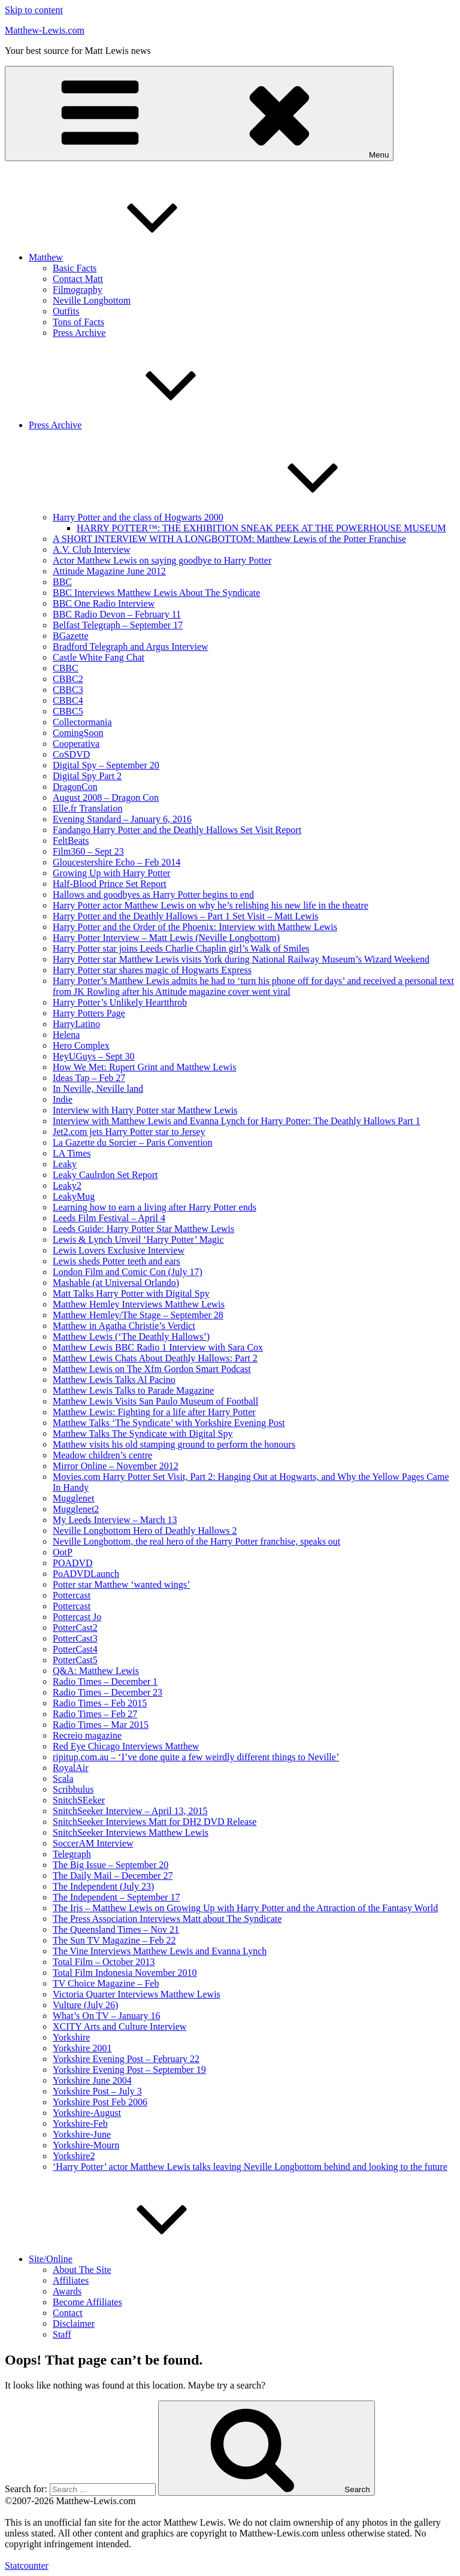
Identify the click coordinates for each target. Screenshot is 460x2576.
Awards (67, 2291)
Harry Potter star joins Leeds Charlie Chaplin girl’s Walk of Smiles (181, 948)
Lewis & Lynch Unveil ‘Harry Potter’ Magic (138, 1239)
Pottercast (71, 1595)
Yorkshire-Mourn (86, 2145)
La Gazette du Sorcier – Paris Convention (133, 1142)
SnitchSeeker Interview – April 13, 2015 (130, 1811)
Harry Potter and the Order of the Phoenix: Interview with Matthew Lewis (195, 927)
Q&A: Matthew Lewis (96, 1671)
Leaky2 (67, 1185)
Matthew (136, 257)
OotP (62, 1552)
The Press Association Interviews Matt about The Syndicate (167, 1919)
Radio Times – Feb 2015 (100, 1703)
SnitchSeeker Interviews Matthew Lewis (130, 1832)
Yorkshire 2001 (82, 2048)
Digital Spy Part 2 (87, 776)
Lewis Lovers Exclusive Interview (118, 1250)
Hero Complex (81, 1045)
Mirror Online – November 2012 (115, 1466)
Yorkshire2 (74, 2156)
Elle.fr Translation (87, 808)
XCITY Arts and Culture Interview (119, 2026)
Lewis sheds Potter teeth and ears (116, 1261)
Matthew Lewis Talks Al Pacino (114, 1380)
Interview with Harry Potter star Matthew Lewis (145, 1110)
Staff (62, 2334)
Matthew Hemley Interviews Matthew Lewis (139, 1304)
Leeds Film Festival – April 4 (109, 1218)
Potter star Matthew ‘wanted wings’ (121, 1584)
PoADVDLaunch (86, 1574)
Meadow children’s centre (102, 1455)
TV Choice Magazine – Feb (106, 1983)
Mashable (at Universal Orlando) (116, 1283)
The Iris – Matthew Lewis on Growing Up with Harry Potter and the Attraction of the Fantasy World (245, 1908)
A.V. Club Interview (91, 549)
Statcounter (27, 2565)
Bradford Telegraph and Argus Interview (130, 646)
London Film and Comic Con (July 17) (127, 1272)
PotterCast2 (75, 1628)
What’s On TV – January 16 (106, 2016)
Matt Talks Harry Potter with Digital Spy (131, 1293)
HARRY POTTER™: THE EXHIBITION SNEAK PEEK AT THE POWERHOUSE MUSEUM (261, 528)
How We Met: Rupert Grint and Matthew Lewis (144, 1067)
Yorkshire (71, 2037)
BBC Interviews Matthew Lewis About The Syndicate (156, 593)
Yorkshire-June (82, 2134)
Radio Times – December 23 (107, 1692)
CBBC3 (68, 690)
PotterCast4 (75, 1649)
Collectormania (82, 722)
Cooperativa (76, 743)
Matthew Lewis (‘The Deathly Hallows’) (131, 1336)
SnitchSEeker (79, 1800)
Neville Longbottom (92, 300)
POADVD (73, 1563)
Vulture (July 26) (85, 2005)
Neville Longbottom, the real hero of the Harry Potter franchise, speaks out (196, 1541)
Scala (63, 1778)
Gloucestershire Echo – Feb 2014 (116, 862)
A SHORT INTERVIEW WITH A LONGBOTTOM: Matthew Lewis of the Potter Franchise (229, 539)
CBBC (65, 668)
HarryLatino (76, 1024)
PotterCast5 (75, 1660)
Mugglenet (73, 1498)
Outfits (66, 311)
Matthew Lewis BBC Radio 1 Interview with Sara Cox (158, 1347)
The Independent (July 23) (103, 1886)
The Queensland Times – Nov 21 (116, 1929)
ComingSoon (78, 733)
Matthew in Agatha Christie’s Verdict (124, 1326)
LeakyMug (74, 1196)
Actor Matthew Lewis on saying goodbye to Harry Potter (162, 560)
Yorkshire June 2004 (92, 2080)
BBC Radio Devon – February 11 (117, 614)
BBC (62, 582)
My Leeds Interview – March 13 (115, 1520)
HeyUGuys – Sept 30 (93, 1056)
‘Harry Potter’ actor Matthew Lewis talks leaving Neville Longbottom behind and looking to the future (250, 2167)
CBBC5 (68, 711)
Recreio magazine (87, 1735)
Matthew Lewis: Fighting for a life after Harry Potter (154, 1412)
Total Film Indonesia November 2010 (125, 1972)
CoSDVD (71, 754)
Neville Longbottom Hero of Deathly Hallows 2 (145, 1530)
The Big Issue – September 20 (110, 1865)
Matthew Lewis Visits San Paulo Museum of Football (155, 1401)
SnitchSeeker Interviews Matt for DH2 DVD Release (154, 1822)
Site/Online (140, 2259)
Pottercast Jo (77, 1617)
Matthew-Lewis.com (44, 30)
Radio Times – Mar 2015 (101, 1725)
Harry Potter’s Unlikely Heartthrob (120, 1002)
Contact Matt (78, 279)
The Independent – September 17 (116, 1897)
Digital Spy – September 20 (106, 765)
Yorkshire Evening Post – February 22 (126, 2059)
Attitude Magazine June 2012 (109, 571)
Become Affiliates (87, 2302)
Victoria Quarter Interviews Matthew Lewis (136, 1994)
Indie (62, 1099)
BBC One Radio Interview (104, 603)
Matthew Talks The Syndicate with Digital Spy (142, 1433)
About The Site (82, 2270)
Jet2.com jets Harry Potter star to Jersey (129, 1132)
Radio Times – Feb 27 (95, 1714)
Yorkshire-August (87, 2113)
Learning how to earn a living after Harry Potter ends (154, 1207)
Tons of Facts (78, 322)
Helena (66, 1035)
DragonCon (75, 787)
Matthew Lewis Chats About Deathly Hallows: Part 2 (155, 1358)
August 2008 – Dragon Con (106, 797)
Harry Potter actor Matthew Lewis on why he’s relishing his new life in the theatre (210, 905)
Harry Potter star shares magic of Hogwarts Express (152, 970)
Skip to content (34, 10)
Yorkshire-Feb (80, 2123)
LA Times (72, 1153)
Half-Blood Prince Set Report (110, 884)
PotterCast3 (75, 1638)
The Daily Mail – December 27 (112, 1875)
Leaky (65, 1164)
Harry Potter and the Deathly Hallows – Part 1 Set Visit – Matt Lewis (186, 916)
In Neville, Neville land (98, 1088)
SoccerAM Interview (93, 1843)
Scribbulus (73, 1789)
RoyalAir (71, 1768)
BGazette (71, 636)
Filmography (77, 289)
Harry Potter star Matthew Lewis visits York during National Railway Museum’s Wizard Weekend (241, 959)
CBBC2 (68, 679)
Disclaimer (74, 2323)
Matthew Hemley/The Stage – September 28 (138, 1315)
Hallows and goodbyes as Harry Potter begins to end (153, 894)
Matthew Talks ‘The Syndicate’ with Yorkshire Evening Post (169, 1423)
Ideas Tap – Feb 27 (89, 1078)
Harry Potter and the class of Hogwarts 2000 (228, 517)
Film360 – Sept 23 (88, 851)
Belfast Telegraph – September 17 (118, 625)
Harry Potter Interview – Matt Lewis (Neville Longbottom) (166, 938)
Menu (199, 113)
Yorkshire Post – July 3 (97, 2091)
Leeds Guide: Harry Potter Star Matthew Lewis (143, 1229)
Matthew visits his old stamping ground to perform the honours (174, 1444)
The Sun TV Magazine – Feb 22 (114, 1940)
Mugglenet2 (76, 1509)
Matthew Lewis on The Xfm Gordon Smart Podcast (152, 1369)
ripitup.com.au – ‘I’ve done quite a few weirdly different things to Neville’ (196, 1757)
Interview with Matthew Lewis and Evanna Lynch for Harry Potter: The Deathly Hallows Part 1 (236, 1121)
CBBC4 (68, 700)
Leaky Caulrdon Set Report (105, 1175)
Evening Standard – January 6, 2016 (122, 819)
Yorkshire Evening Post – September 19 (129, 2070)
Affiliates (71, 2280)
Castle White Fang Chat (98, 657)
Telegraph (72, 1854)
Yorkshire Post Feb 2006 (100, 2102)
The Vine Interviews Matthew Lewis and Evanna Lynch (160, 1951)
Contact (68, 2313)
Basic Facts (74, 268)
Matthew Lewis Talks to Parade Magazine (133, 1390)
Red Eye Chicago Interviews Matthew (126, 1746)
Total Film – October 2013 (104, 1962)
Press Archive (79, 333)
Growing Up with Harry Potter (111, 873)
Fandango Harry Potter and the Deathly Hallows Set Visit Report (177, 830)
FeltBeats (71, 841)
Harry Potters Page (89, 1013)
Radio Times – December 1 (105, 1681)
